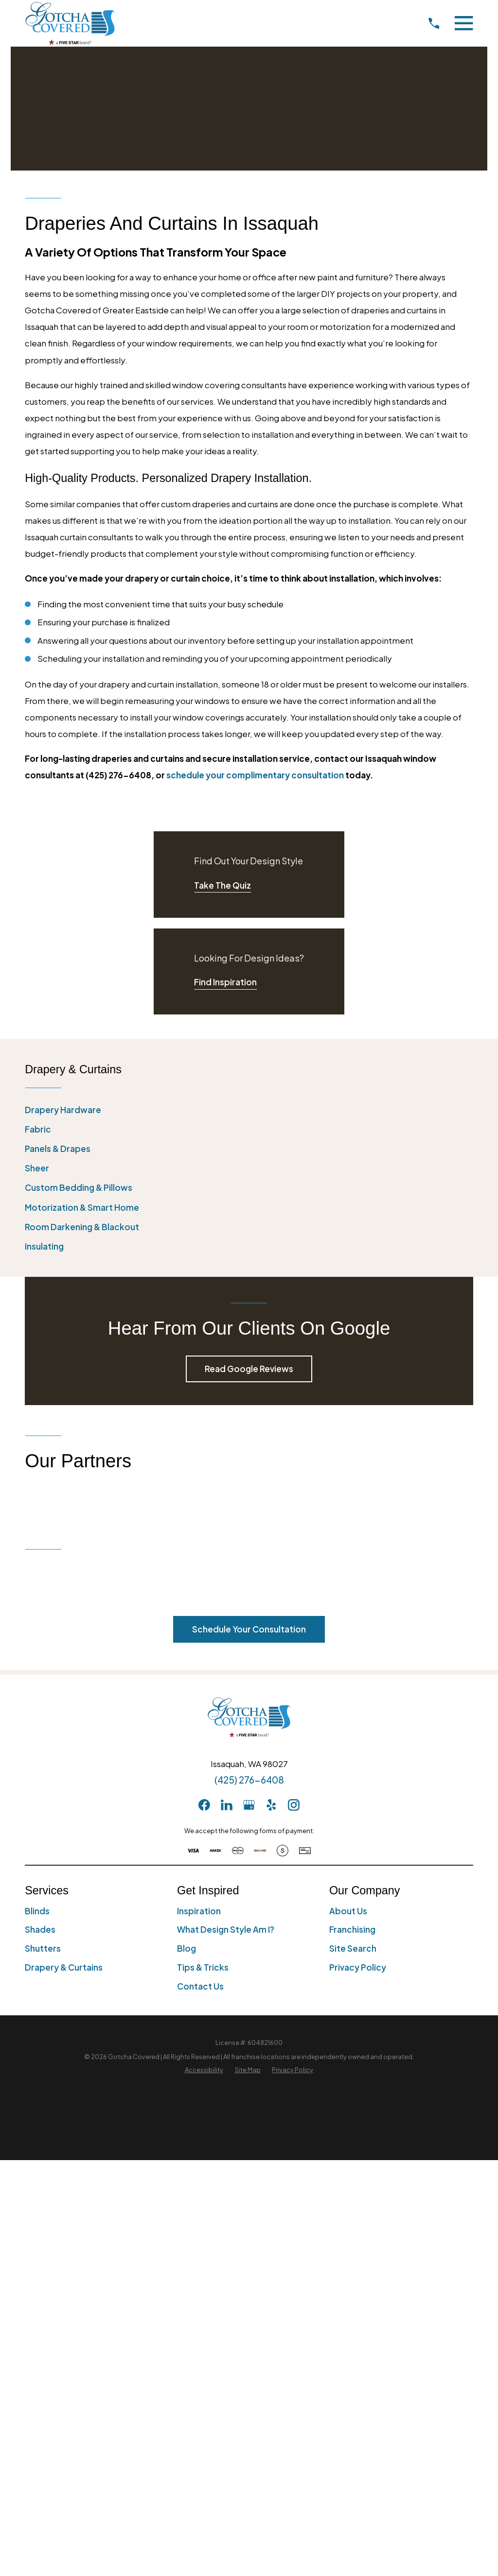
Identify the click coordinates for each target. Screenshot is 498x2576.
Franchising (352, 1929)
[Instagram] (294, 1805)
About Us (348, 1911)
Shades (40, 1929)
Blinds (37, 1911)
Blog (186, 1948)
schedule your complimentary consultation (255, 775)
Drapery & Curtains (64, 1967)
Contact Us (200, 1986)
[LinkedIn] (226, 1805)
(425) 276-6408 (249, 1780)
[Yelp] (271, 1805)
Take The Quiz (222, 885)
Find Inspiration (225, 982)
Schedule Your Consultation (249, 1629)
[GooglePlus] (249, 1805)
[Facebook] (204, 1805)
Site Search (352, 1948)
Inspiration (199, 1911)
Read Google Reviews (249, 1368)
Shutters (43, 1948)
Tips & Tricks (203, 1967)
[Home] (70, 23)
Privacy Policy (357, 1967)
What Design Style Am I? (225, 1929)
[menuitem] (249, 1110)
